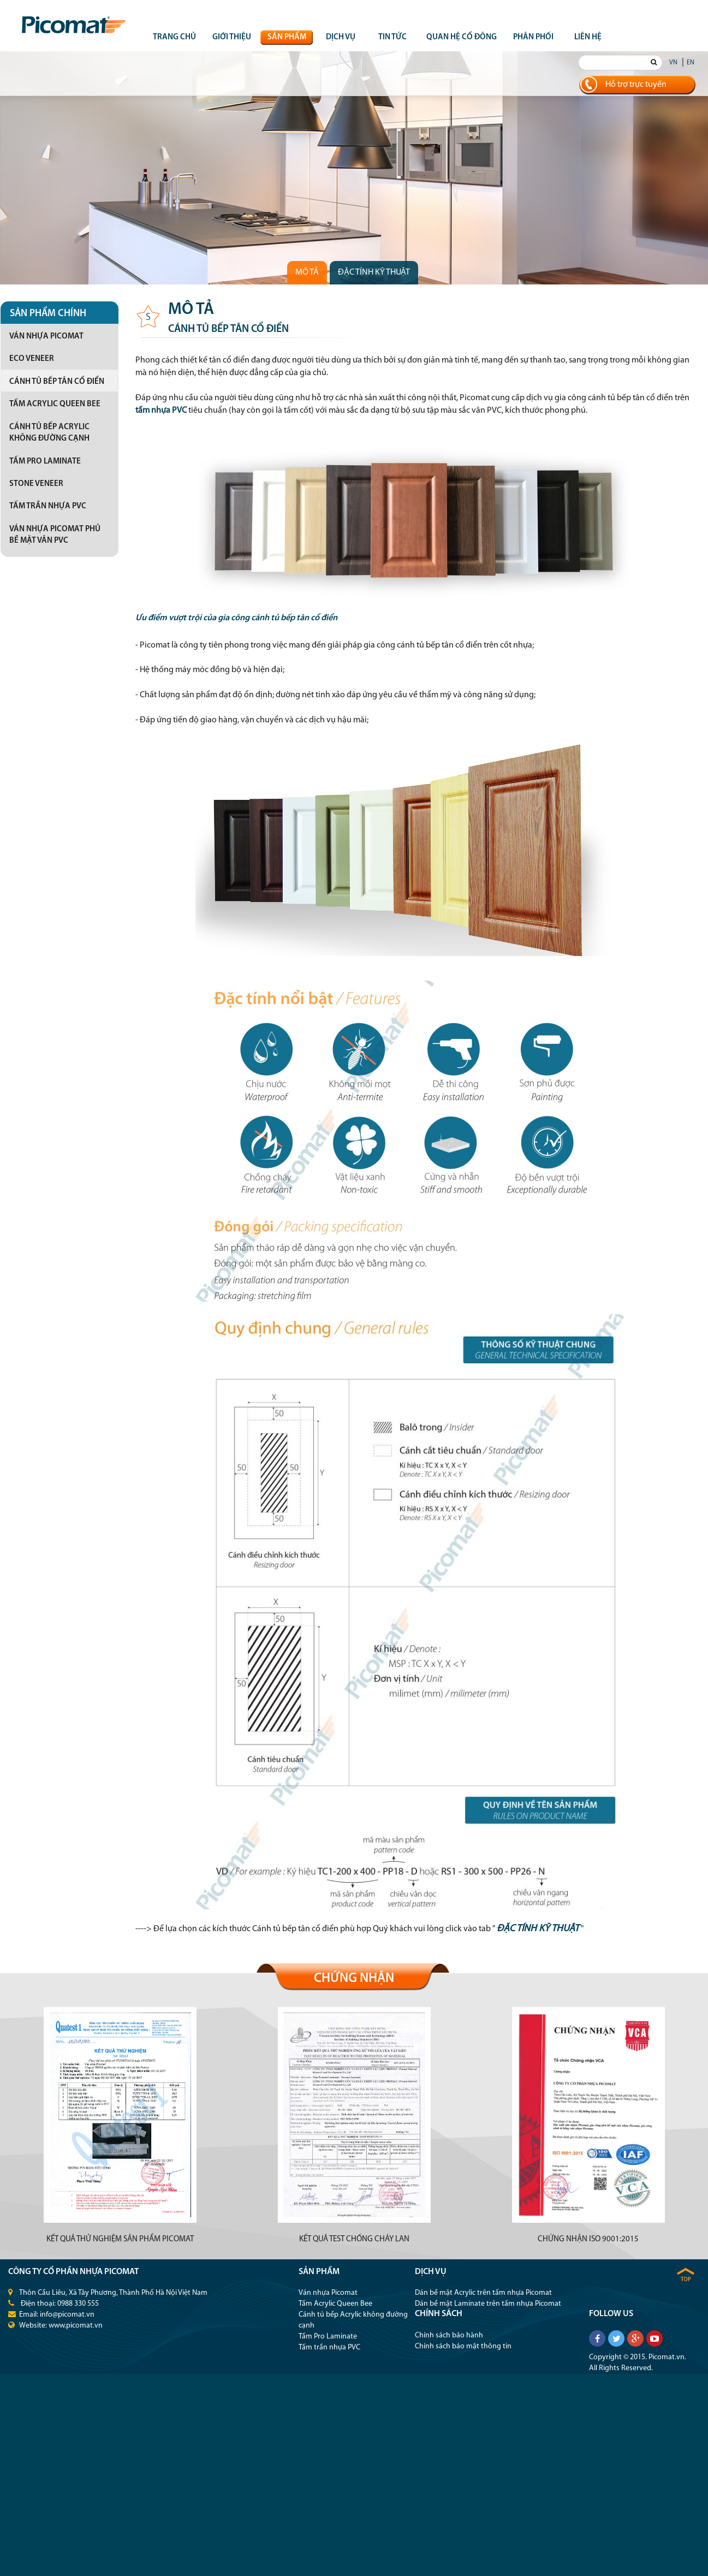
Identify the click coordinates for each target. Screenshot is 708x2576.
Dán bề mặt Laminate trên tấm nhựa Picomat (488, 2304)
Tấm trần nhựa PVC (47, 506)
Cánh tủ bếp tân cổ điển (56, 382)
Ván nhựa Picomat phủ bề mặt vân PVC (54, 535)
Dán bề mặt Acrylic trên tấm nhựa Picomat (483, 2293)
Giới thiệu (231, 37)
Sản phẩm (286, 37)
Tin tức (392, 37)
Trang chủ (174, 37)
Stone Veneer (36, 484)
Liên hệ (588, 37)
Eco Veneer (31, 359)
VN (673, 63)
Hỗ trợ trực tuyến (636, 84)
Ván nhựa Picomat (46, 337)
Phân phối (533, 37)
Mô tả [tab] (307, 272)
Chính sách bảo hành (449, 2335)
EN (690, 63)
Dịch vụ (340, 37)
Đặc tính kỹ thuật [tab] (374, 272)
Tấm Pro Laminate (45, 462)
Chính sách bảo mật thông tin (463, 2346)
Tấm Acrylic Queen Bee (54, 404)
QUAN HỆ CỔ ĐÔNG (461, 37)
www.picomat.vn (76, 2326)
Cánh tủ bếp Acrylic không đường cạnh (49, 433)
